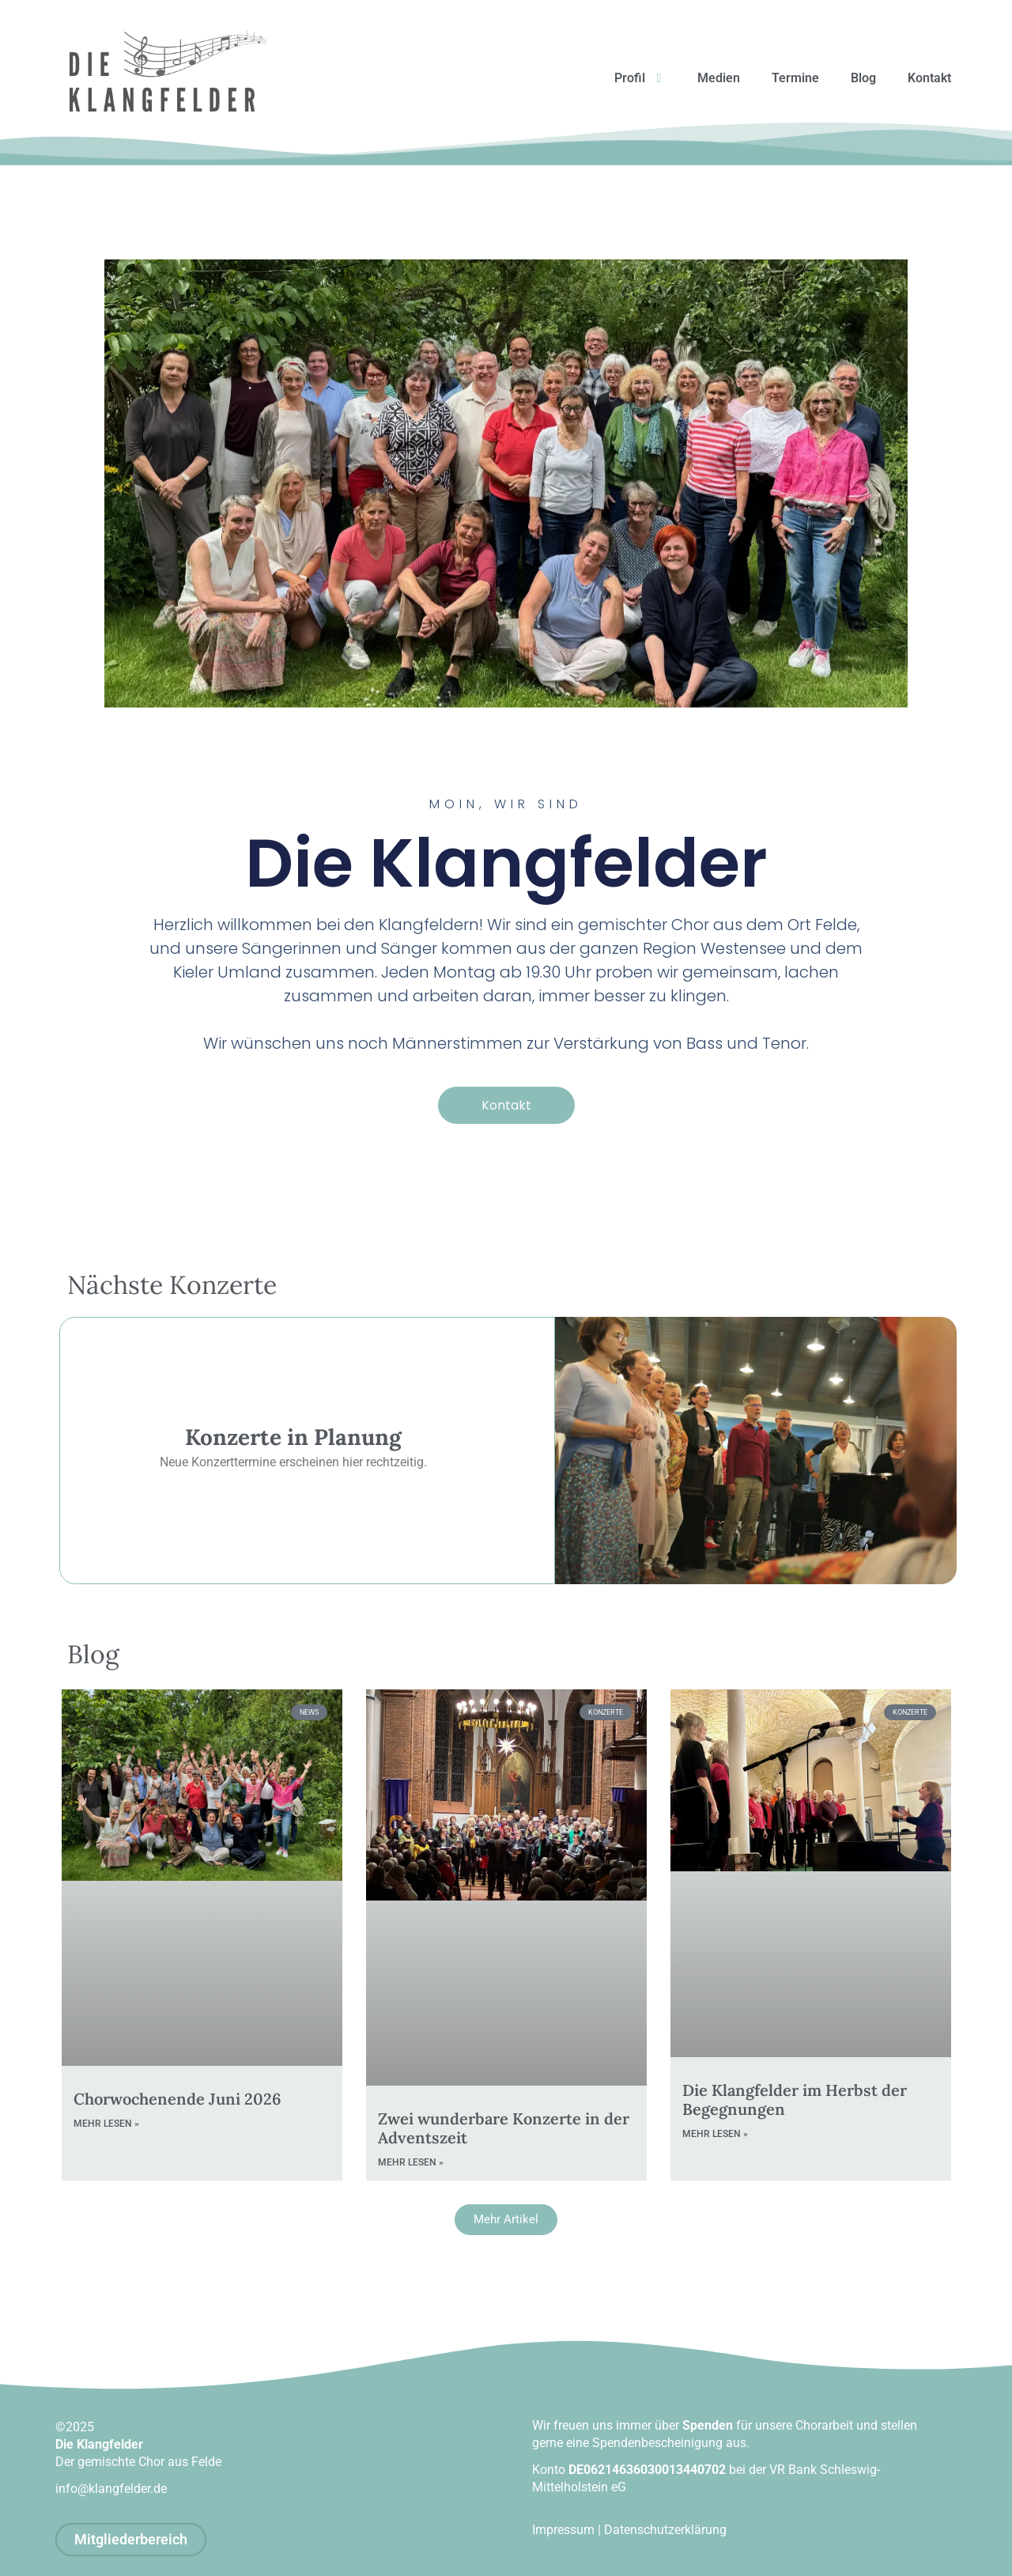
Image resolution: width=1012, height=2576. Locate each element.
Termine (795, 77)
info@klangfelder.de (111, 2488)
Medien (718, 77)
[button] (506, 2220)
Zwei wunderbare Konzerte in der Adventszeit (503, 2128)
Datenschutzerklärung (665, 2529)
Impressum (563, 2529)
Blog (863, 77)
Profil (640, 78)
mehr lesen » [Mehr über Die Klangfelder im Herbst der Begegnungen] (715, 2133)
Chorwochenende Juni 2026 (177, 2099)
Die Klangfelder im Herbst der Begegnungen (794, 2099)
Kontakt (929, 77)
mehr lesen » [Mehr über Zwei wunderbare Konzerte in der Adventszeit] (411, 2163)
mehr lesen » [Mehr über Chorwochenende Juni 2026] (106, 2123)
